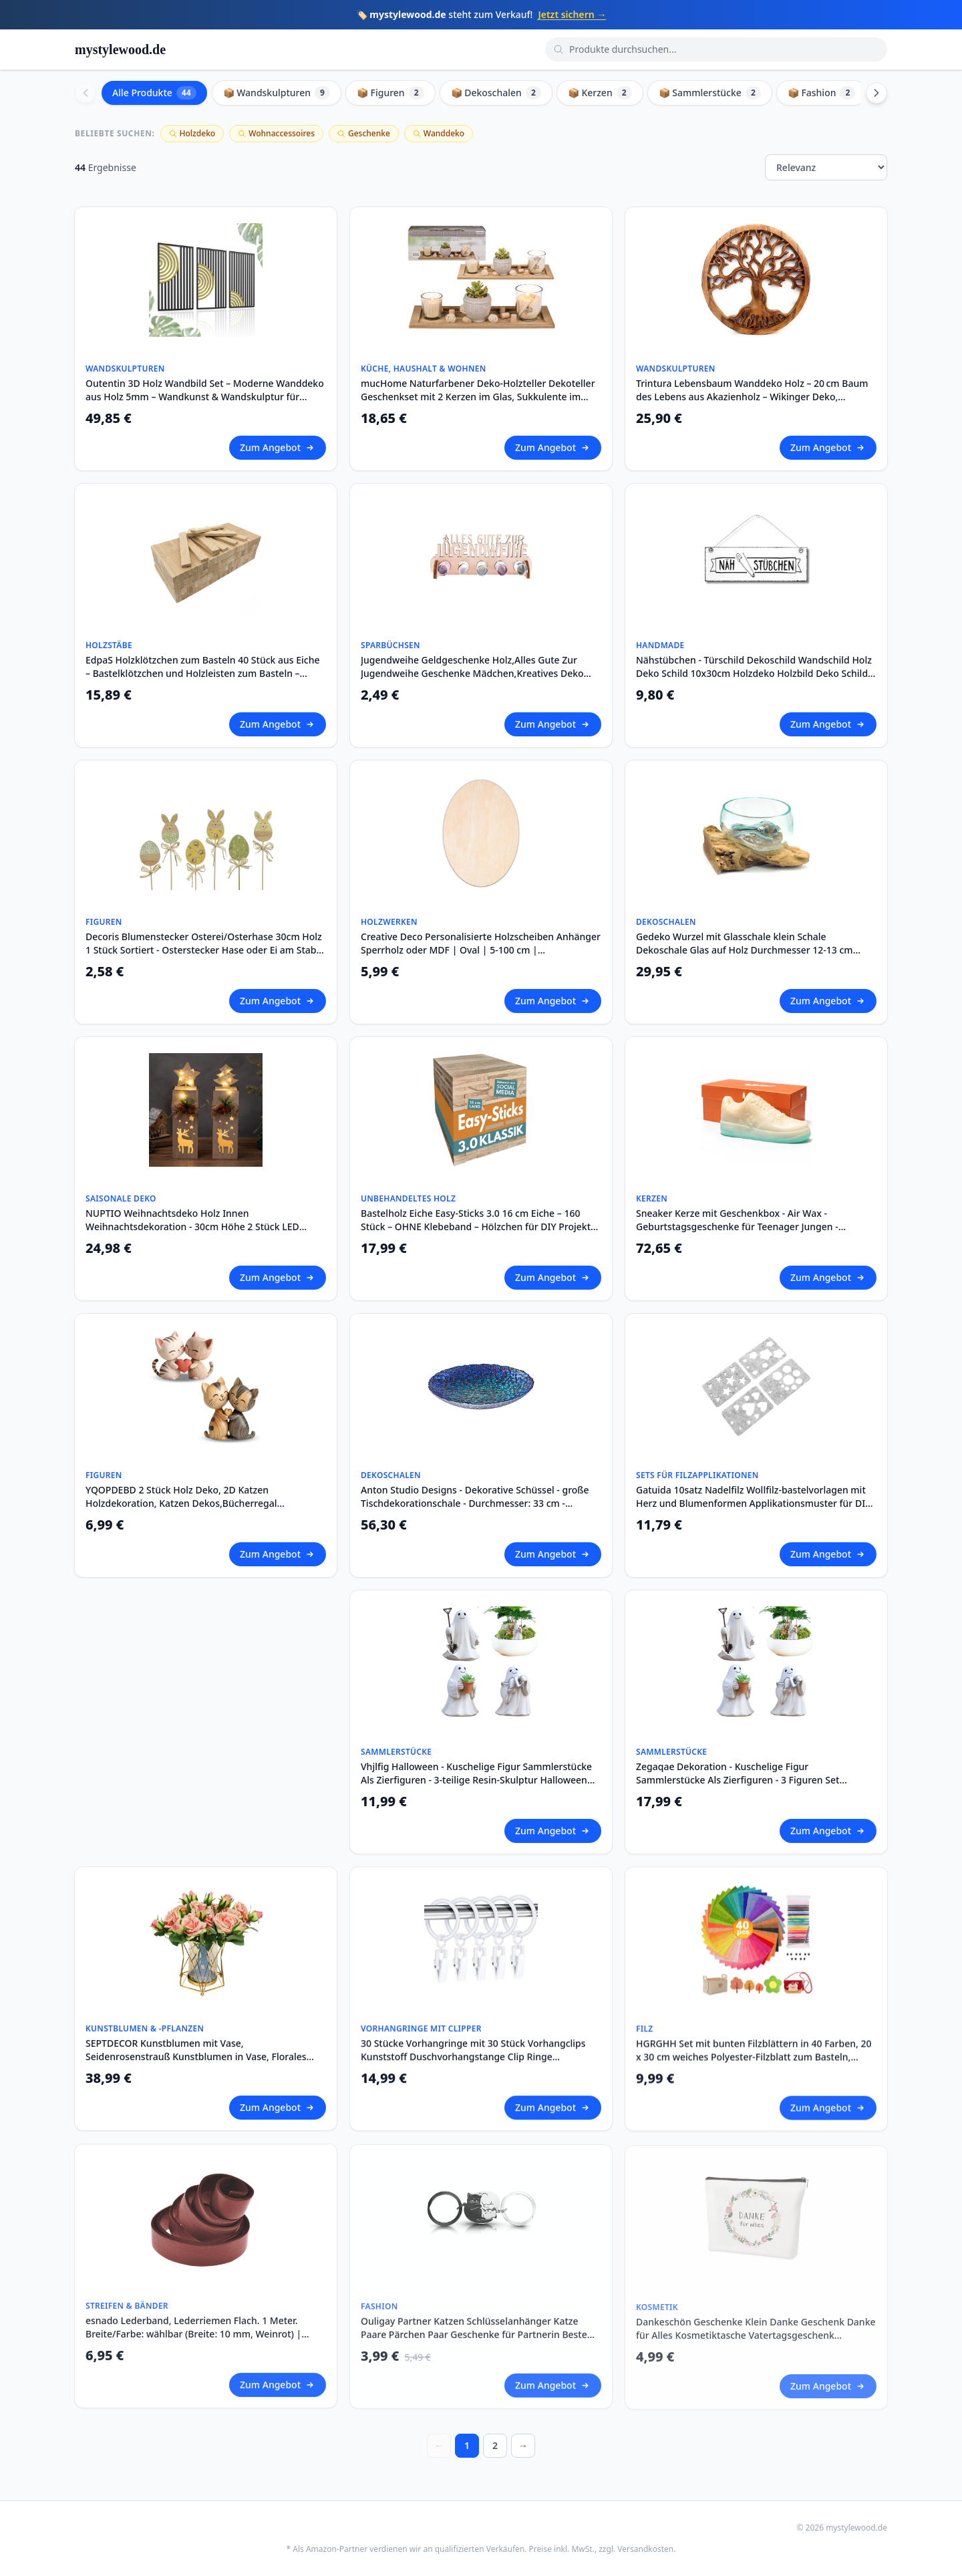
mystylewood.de (120, 49)
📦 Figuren (390, 93)
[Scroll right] (876, 93)
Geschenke (363, 133)
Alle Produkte (154, 93)
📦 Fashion (822, 93)
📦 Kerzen (600, 93)
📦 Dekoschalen (496, 93)
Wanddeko (438, 133)
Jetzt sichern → (572, 14)
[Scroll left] (85, 93)
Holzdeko (192, 133)
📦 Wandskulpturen (276, 93)
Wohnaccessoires (276, 133)
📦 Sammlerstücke (710, 93)
